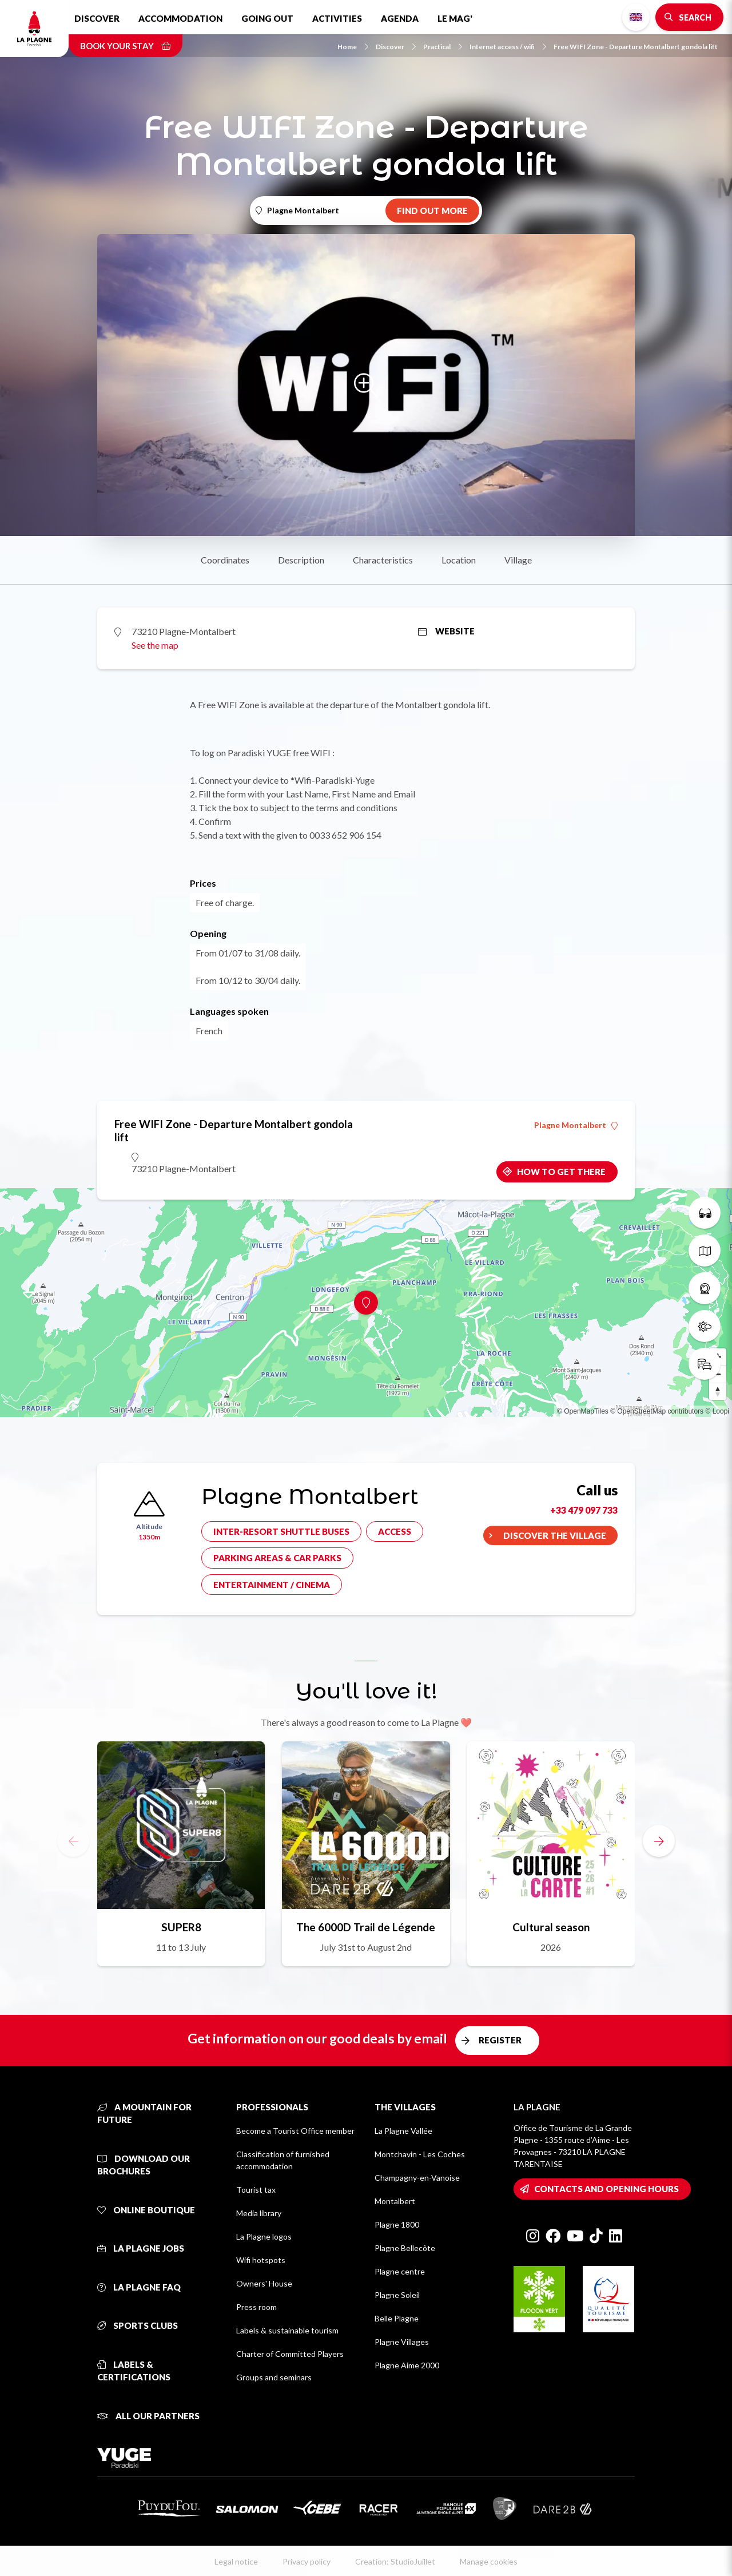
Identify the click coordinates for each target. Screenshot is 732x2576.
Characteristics (383, 559)
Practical (442, 46)
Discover (97, 18)
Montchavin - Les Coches (420, 2154)
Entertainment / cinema (271, 1584)
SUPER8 (181, 1927)
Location (458, 559)
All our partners (148, 2416)
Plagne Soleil (397, 2295)
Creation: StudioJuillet (395, 2561)
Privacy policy (307, 2561)
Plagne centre (400, 2271)
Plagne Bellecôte (405, 2248)
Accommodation (180, 18)
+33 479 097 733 (584, 1510)
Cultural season (551, 1927)
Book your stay (125, 46)
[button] (659, 1841)
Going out (267, 18)
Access (394, 1531)
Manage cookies (489, 2561)
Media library (258, 2213)
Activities (337, 18)
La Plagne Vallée (403, 2131)
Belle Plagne (397, 2318)
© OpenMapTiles (582, 1411)
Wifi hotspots (260, 2260)
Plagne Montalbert (576, 1125)
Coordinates (225, 559)
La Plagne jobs (140, 2248)
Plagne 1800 (397, 2224)
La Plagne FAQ (139, 2287)
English (636, 17)
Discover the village (554, 1535)
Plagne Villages (402, 2342)
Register (500, 2040)
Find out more (432, 210)
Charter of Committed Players (290, 2354)
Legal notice (236, 2561)
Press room (256, 2307)
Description (301, 559)
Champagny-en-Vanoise (417, 2177)
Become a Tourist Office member (295, 2131)
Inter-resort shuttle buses (281, 1531)
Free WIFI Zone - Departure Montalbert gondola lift (636, 46)
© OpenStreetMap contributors (656, 1411)
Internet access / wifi (508, 46)
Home (352, 46)
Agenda (400, 18)
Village (518, 559)
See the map (155, 645)
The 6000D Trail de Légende (365, 1927)
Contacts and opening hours (606, 2189)
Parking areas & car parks (277, 1558)
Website (446, 631)
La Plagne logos (264, 2236)
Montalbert (395, 2201)
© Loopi (717, 1411)
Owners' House (264, 2283)
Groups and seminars (274, 2377)
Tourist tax (256, 2189)
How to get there (561, 1171)
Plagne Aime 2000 (407, 2365)
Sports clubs (137, 2325)
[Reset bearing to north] (717, 1391)
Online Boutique (146, 2210)
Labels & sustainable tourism (287, 2330)
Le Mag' (454, 18)
